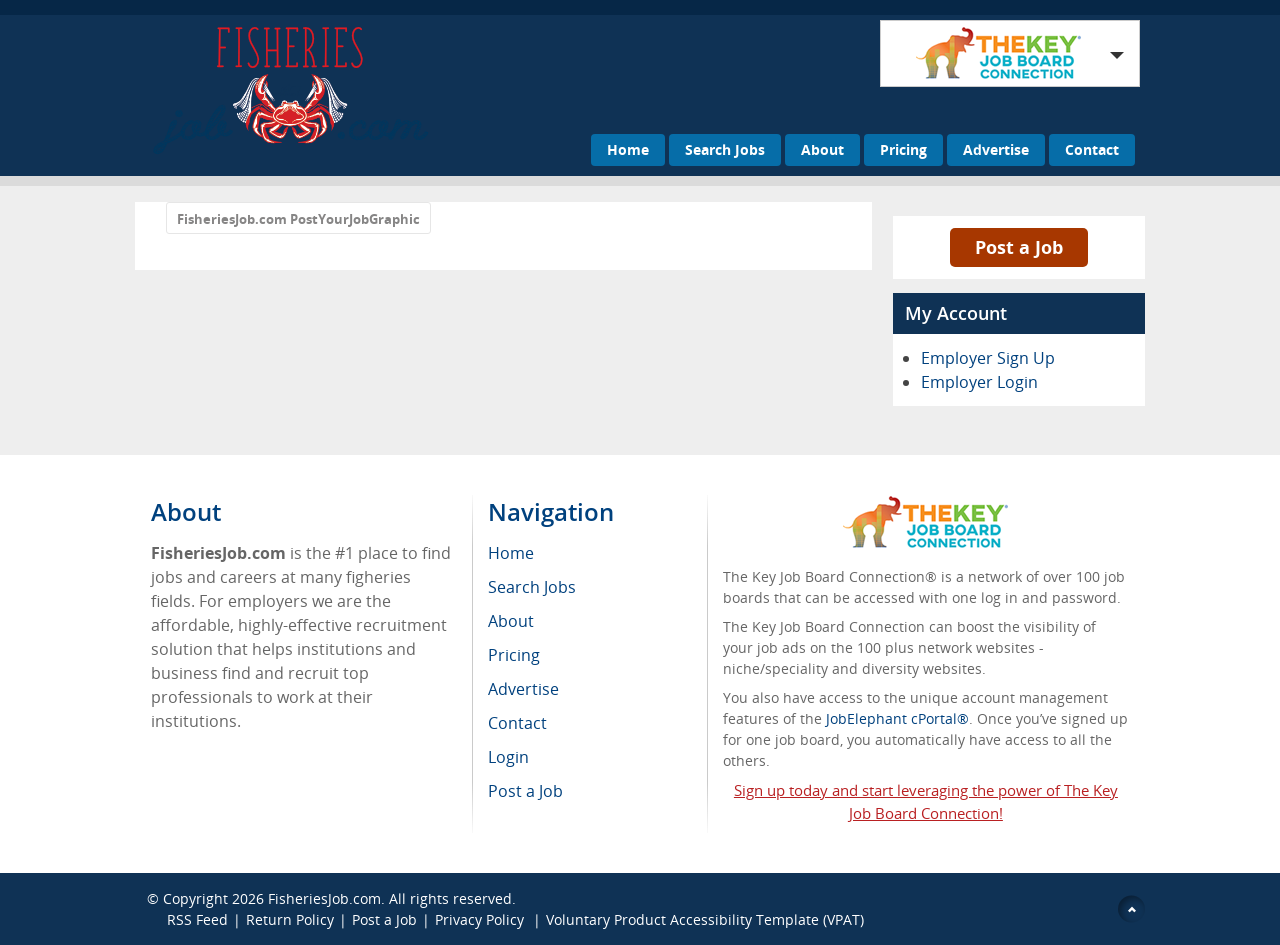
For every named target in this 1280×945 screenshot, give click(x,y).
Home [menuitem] (511, 553)
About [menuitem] (511, 621)
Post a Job (1019, 247)
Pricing (903, 149)
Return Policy (290, 919)
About (822, 149)
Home (628, 149)
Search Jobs (725, 149)
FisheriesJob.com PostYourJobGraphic (298, 219)
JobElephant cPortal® (897, 718)
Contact (1092, 149)
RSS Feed (197, 919)
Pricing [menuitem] (514, 655)
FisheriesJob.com (324, 898)
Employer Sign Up (988, 358)
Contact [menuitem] (517, 723)
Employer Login (979, 382)
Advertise (996, 149)
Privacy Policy (481, 919)
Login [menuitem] (508, 757)
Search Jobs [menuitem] (532, 587)
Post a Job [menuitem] (525, 791)
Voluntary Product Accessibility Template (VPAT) (705, 919)
